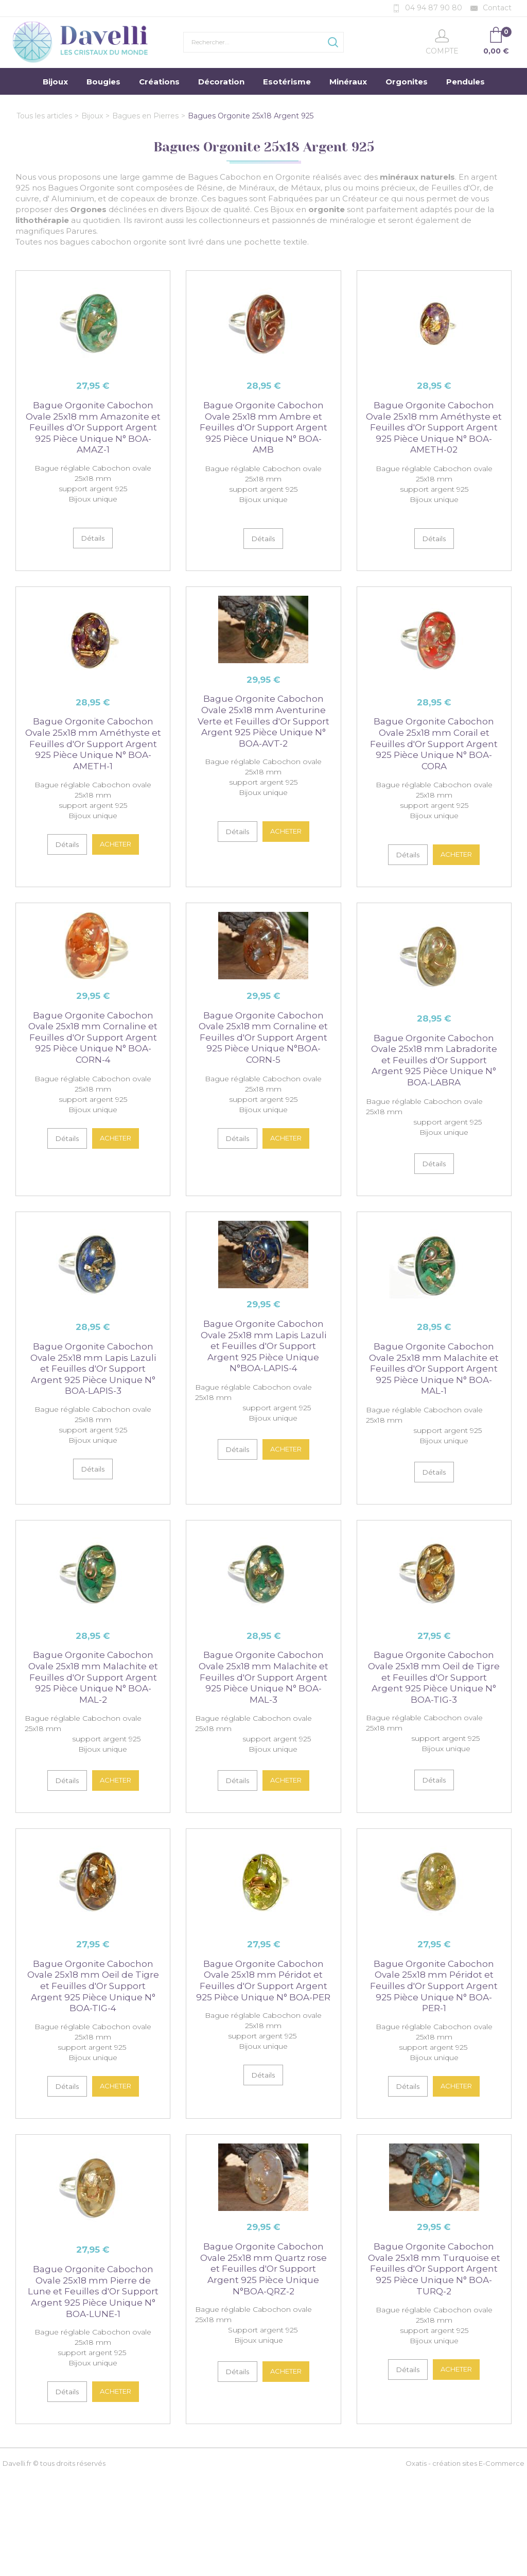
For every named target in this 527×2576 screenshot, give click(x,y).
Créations (159, 82)
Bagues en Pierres (145, 115)
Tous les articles (44, 115)
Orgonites (406, 82)
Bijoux (55, 82)
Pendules (465, 82)
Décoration (221, 82)
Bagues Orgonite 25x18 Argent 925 (250, 115)
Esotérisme (287, 82)
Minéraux (348, 82)
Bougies (103, 82)
